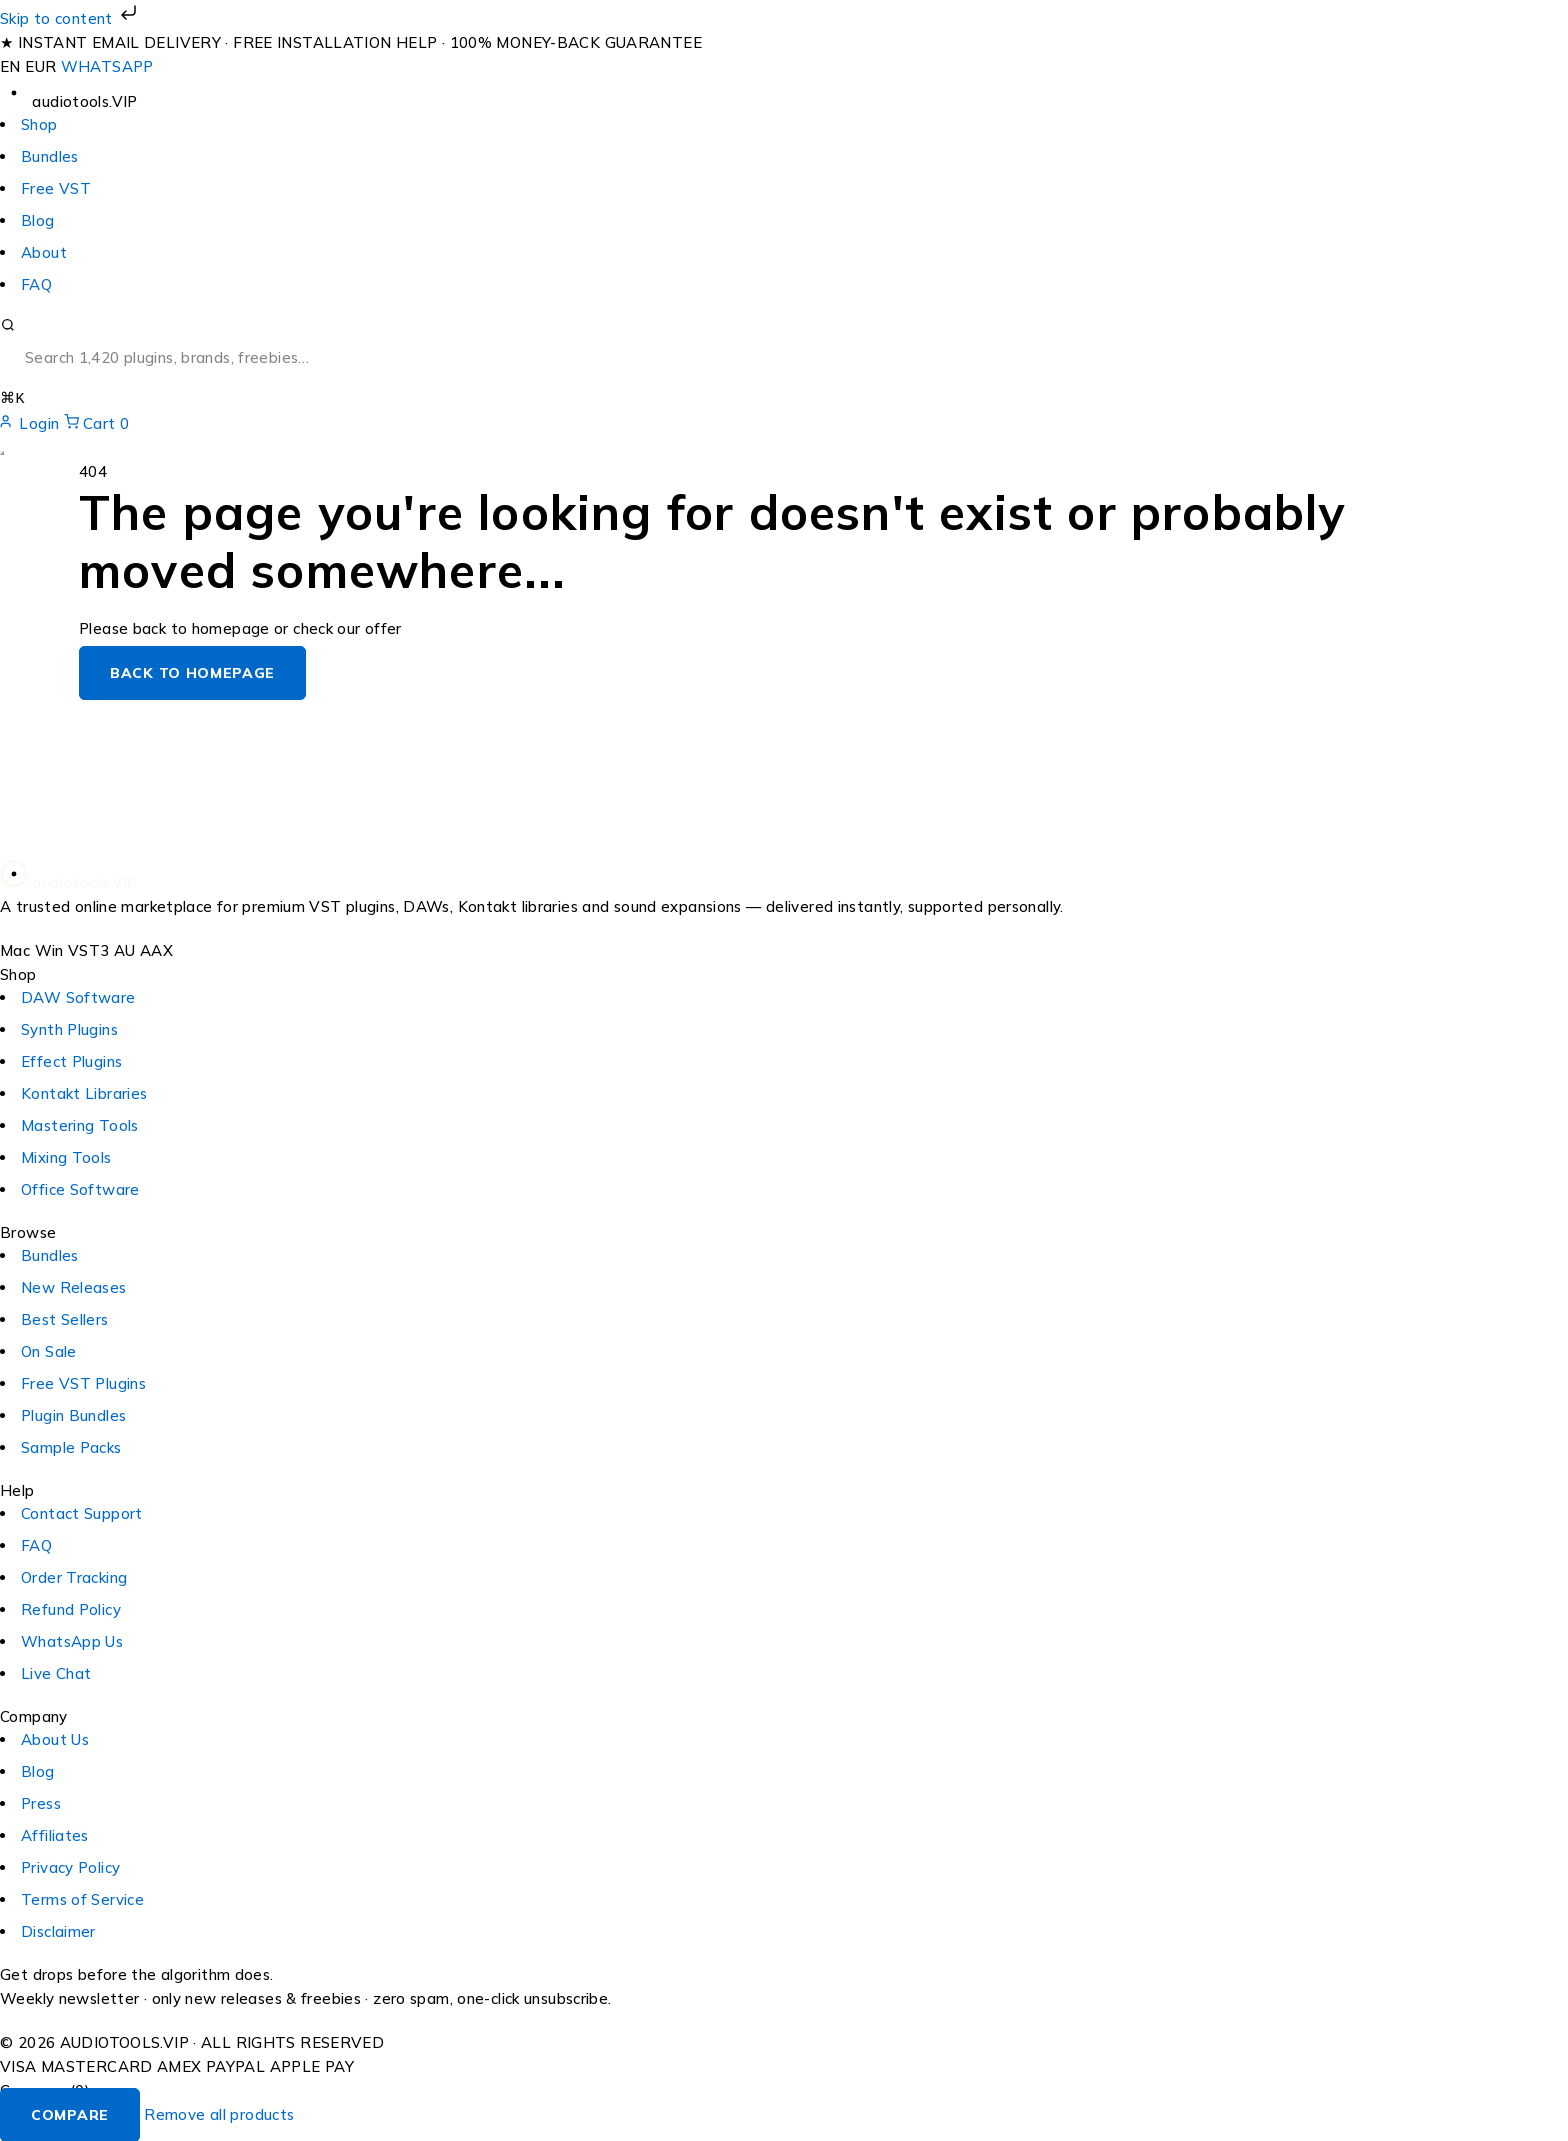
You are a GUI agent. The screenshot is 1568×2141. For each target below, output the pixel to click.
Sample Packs (71, 1446)
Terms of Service (82, 1898)
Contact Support (82, 1512)
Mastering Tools (80, 1124)
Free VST (56, 188)
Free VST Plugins (83, 1382)
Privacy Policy (70, 1866)
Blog (38, 220)
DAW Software (78, 996)
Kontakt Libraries (84, 1092)
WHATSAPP (107, 66)
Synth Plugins (69, 1028)
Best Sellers (65, 1318)
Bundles (50, 156)
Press (41, 1802)
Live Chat (56, 1672)
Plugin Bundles (73, 1414)
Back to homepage (192, 672)
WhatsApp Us (72, 1640)
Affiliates (55, 1834)
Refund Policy (71, 1608)
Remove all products (219, 2113)
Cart (97, 422)
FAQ (36, 284)
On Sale (49, 1350)
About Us (55, 1738)
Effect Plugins (71, 1060)
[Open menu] (2, 452)
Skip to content (70, 18)
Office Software (80, 1188)
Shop (39, 124)
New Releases (74, 1286)
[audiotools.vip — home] (69, 101)
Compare (70, 2114)
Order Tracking (74, 1576)
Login (32, 422)
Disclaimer (58, 1930)
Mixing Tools (66, 1156)
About (44, 252)
